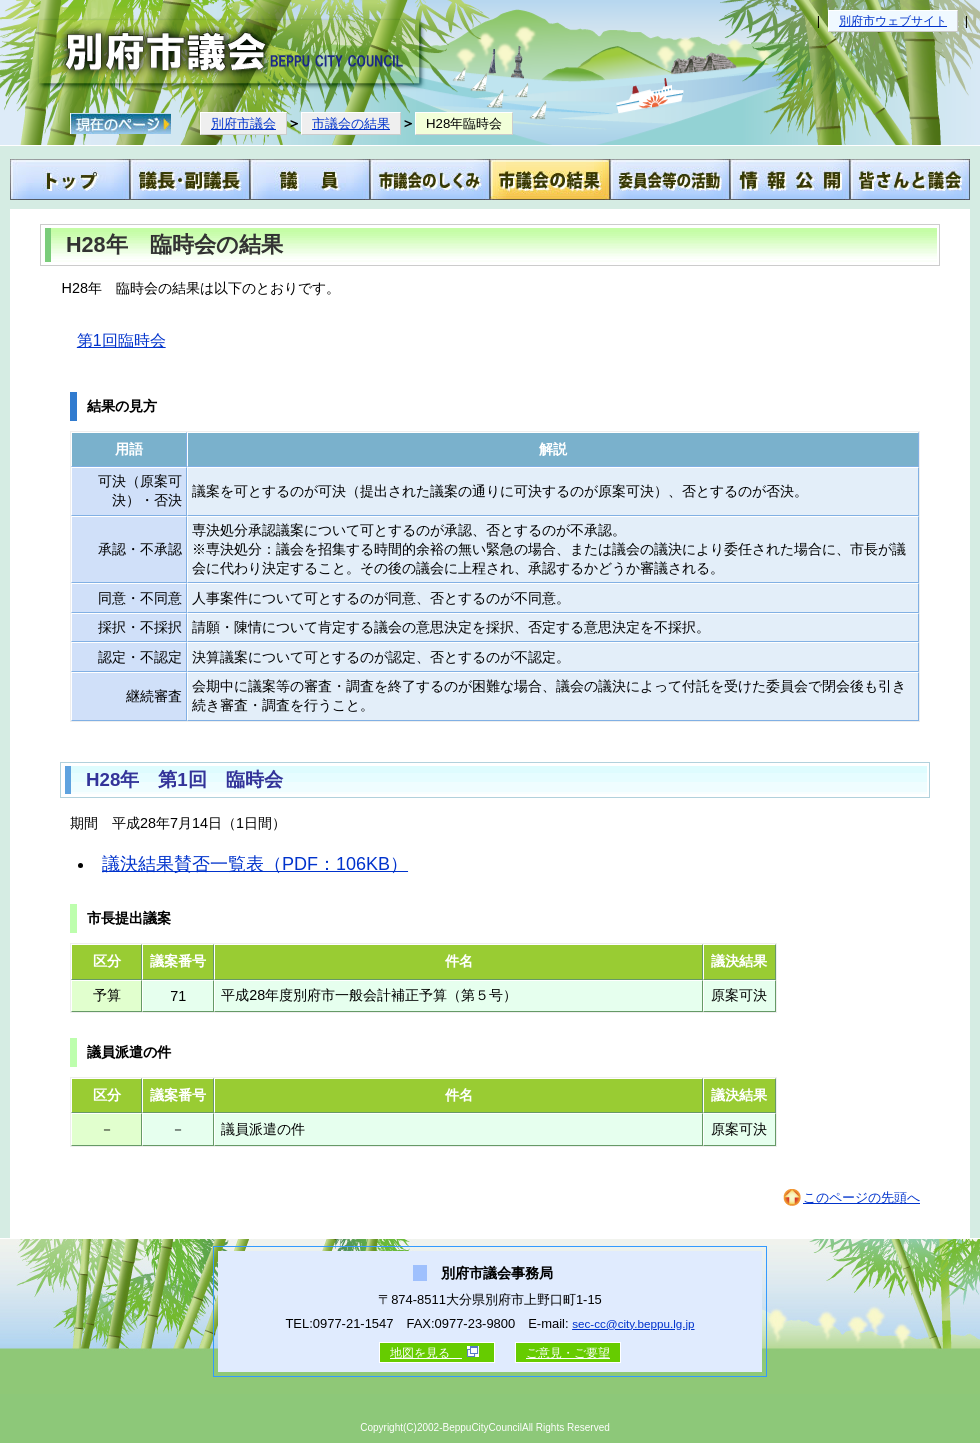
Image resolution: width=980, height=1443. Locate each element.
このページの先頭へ (861, 1197)
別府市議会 (243, 123)
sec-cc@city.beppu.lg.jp (633, 1323)
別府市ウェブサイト (893, 21)
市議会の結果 (351, 123)
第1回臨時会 (121, 340)
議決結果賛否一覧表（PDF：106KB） (255, 864)
